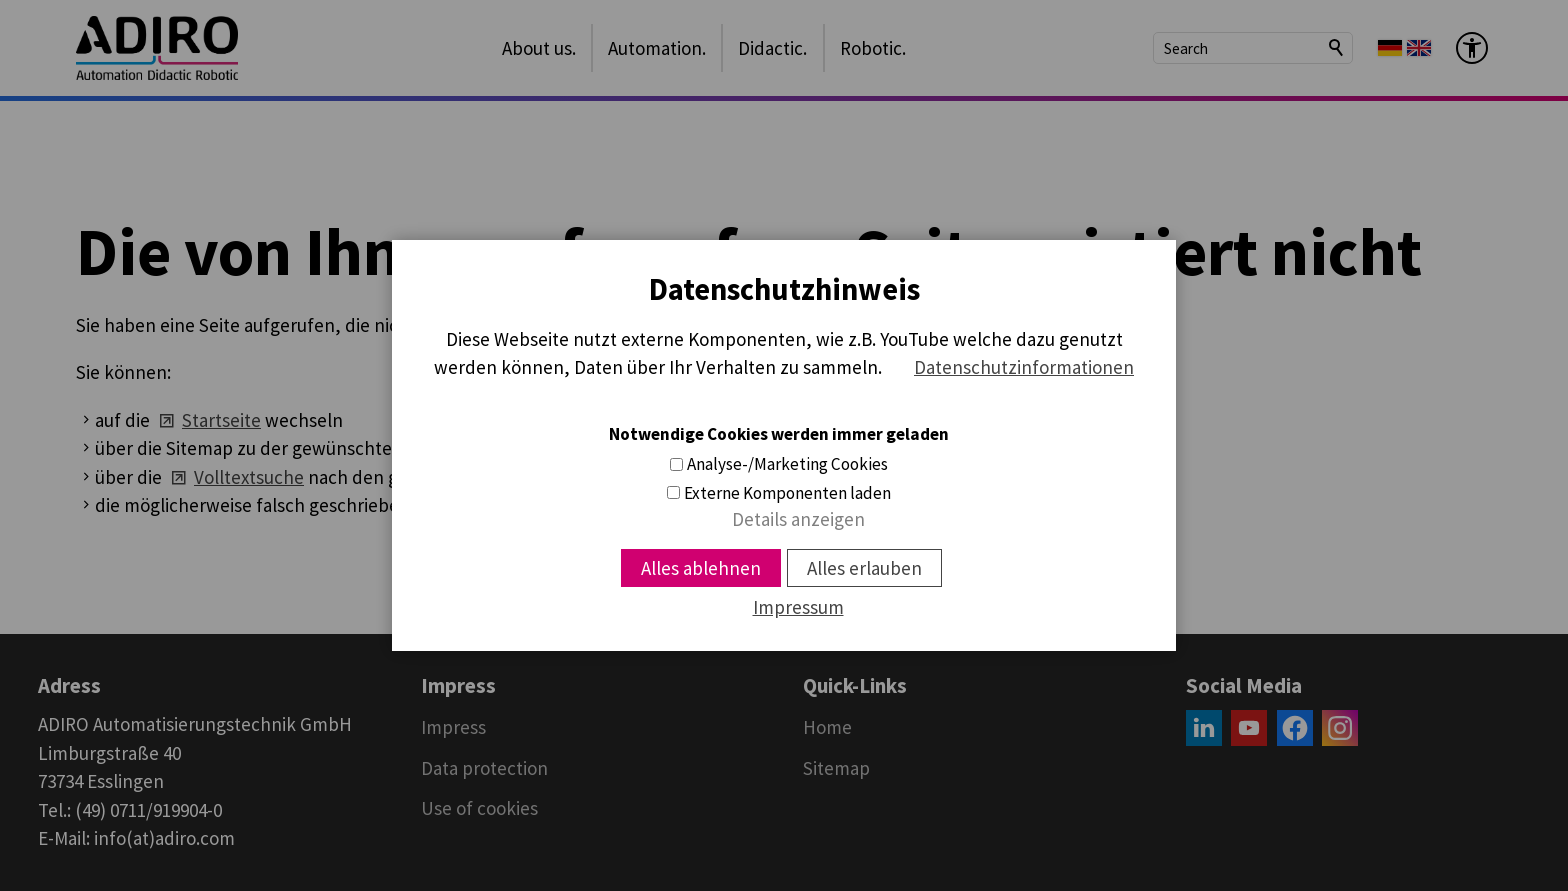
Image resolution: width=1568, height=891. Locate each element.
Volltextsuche (249, 477)
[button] (1204, 728)
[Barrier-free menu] (1472, 48)
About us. (539, 48)
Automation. (657, 48)
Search (1337, 48)
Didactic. (772, 48)
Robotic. (873, 48)
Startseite (221, 420)
